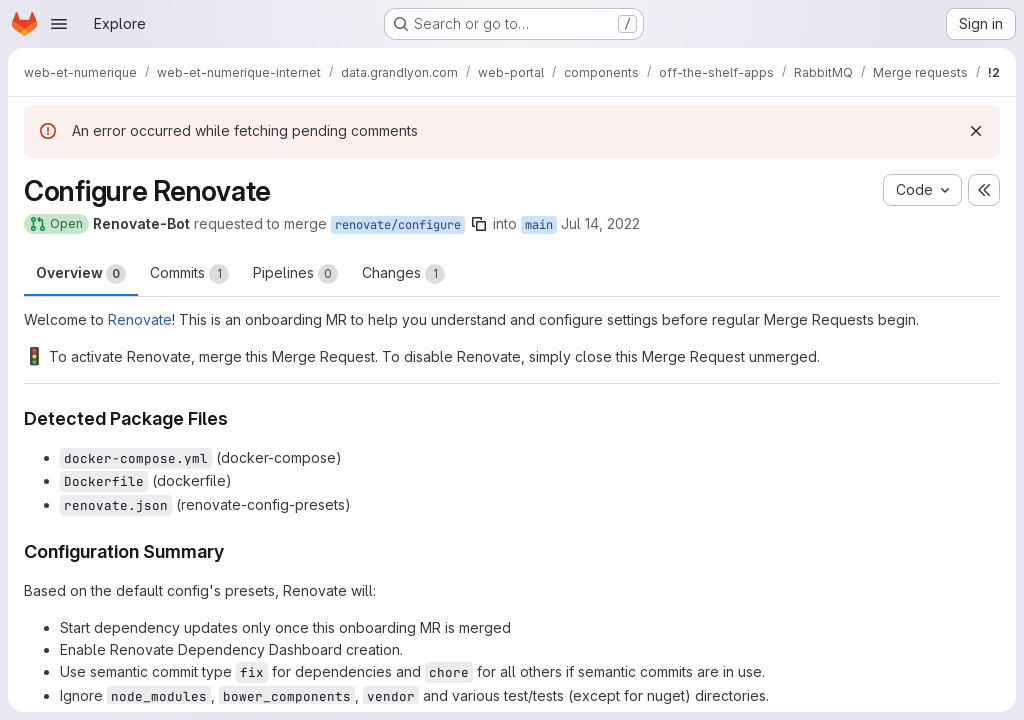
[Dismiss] (976, 131)
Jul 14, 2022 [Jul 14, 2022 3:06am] (600, 223)
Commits (189, 274)
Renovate (140, 319)
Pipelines (295, 274)
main (539, 225)
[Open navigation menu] (59, 24)
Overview (81, 274)
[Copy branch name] (479, 224)
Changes (403, 274)
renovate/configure (398, 225)
